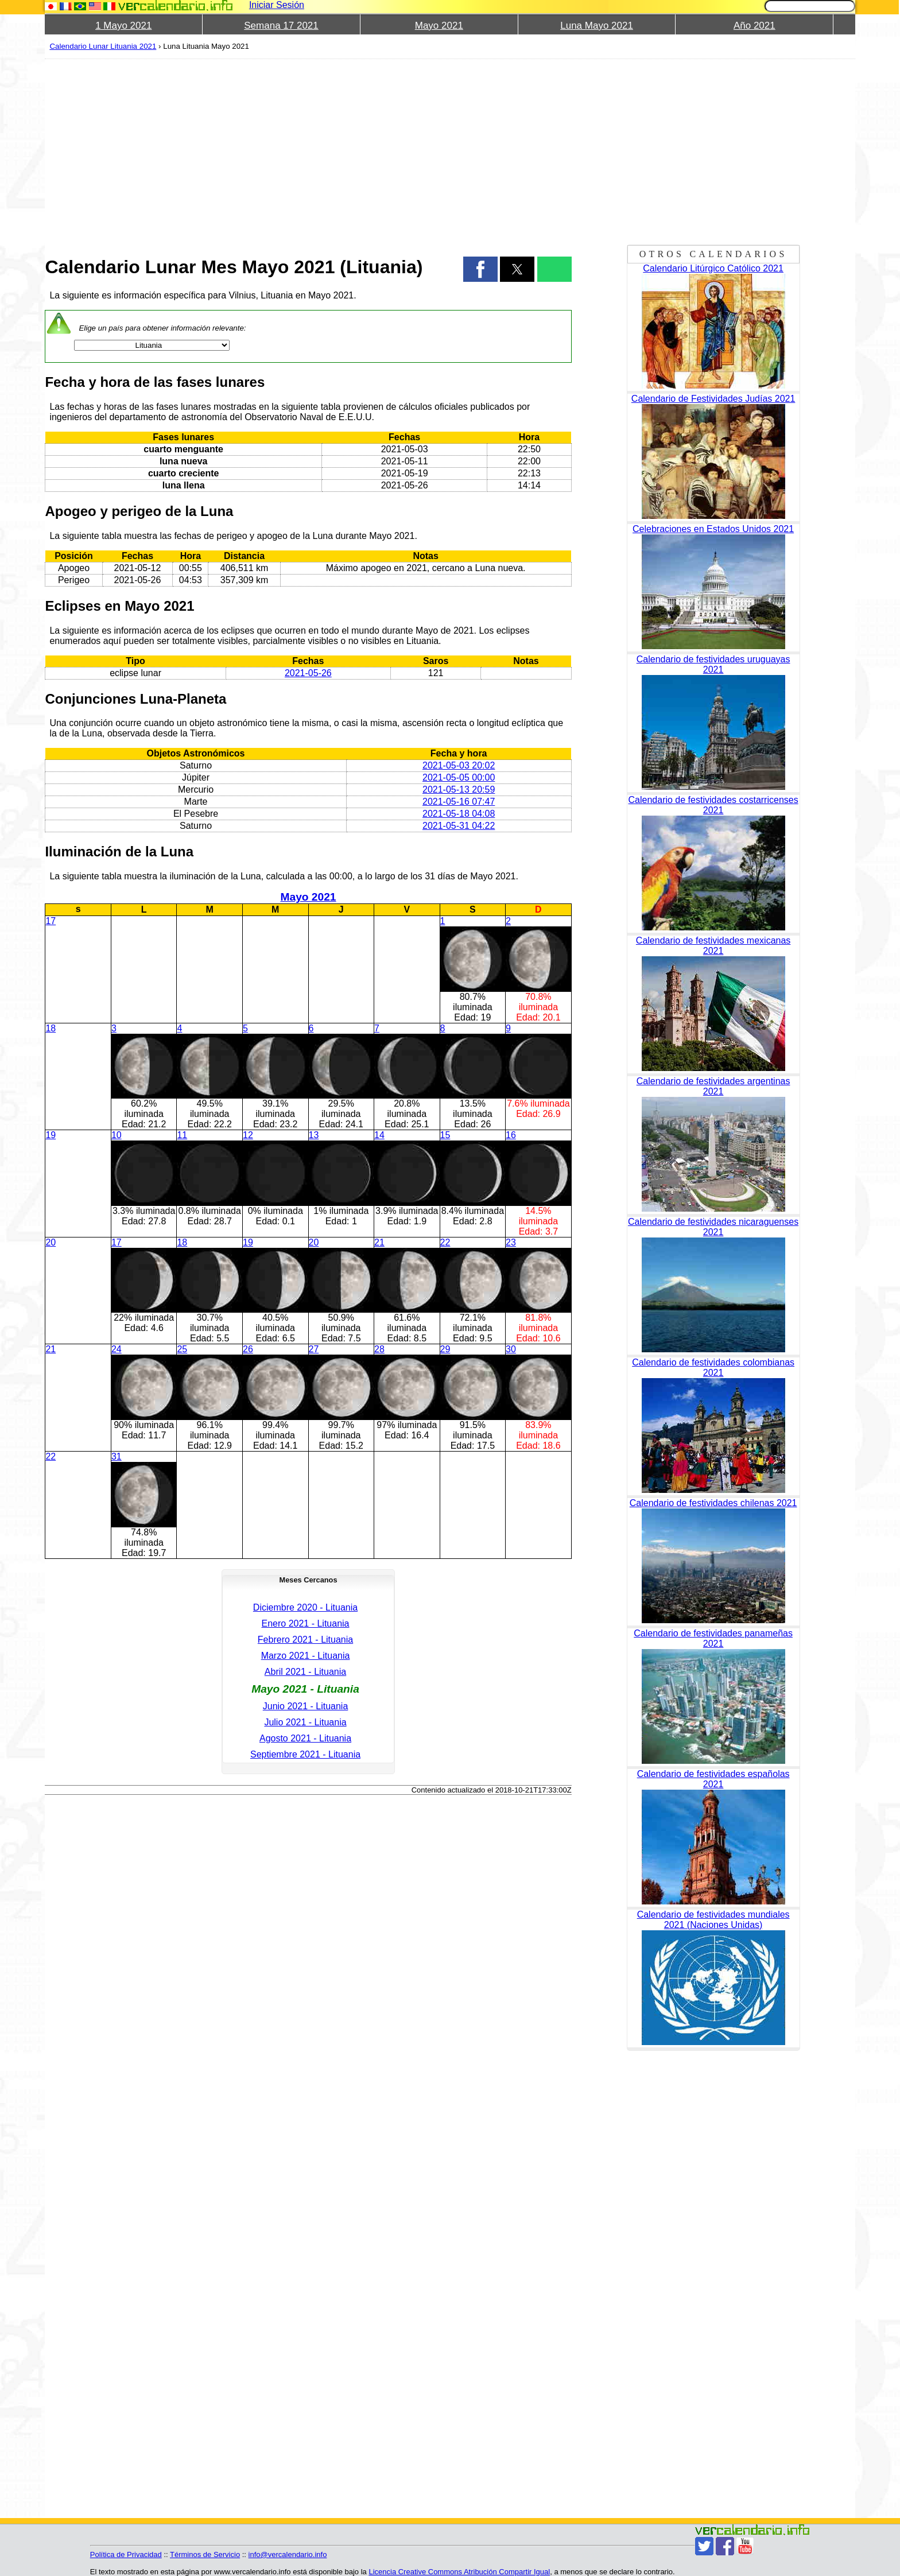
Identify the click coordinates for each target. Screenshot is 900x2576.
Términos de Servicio (205, 2554)
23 (511, 1242)
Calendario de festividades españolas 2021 (713, 1779)
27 (314, 1349)
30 (511, 1349)
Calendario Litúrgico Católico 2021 (713, 268)
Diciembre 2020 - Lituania (305, 1607)
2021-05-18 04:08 (458, 813)
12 (248, 1135)
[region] (308, 150)
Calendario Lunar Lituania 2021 (102, 46)
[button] (480, 269)
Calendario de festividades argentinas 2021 (713, 1086)
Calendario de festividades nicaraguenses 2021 (713, 1227)
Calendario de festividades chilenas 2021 (713, 1503)
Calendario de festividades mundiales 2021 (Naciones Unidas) (713, 1920)
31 (116, 1456)
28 (379, 1349)
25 (182, 1349)
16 (511, 1135)
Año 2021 (754, 25)
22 (445, 1242)
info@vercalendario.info (288, 2554)
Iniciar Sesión (276, 5)
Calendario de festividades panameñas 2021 (713, 1638)
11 (182, 1135)
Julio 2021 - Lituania (305, 1722)
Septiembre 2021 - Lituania (305, 1754)
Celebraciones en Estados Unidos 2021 (713, 529)
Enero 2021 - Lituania (306, 1623)
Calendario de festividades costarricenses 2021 (713, 805)
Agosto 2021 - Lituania (305, 1738)
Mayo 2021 (439, 25)
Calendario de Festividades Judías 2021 (713, 399)
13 (314, 1135)
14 (379, 1135)
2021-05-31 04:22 (458, 826)
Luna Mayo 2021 (596, 25)
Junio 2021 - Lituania (305, 1706)
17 (50, 921)
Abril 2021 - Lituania (305, 1672)
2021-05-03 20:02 (458, 765)
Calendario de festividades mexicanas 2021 (713, 946)
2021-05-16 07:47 (458, 801)
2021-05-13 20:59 (458, 789)
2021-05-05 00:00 (458, 777)
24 (116, 1349)
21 (379, 1242)
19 (50, 1135)
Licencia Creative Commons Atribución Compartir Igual (459, 2571)
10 (116, 1135)
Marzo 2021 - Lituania (305, 1656)
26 (248, 1349)
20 (50, 1242)
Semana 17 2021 (281, 25)
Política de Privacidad (126, 2554)
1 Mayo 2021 (123, 25)
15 (445, 1135)
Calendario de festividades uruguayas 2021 (713, 664)
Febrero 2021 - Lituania (305, 1639)
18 (50, 1028)
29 (445, 1349)
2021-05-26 (308, 673)
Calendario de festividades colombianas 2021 (713, 1367)
